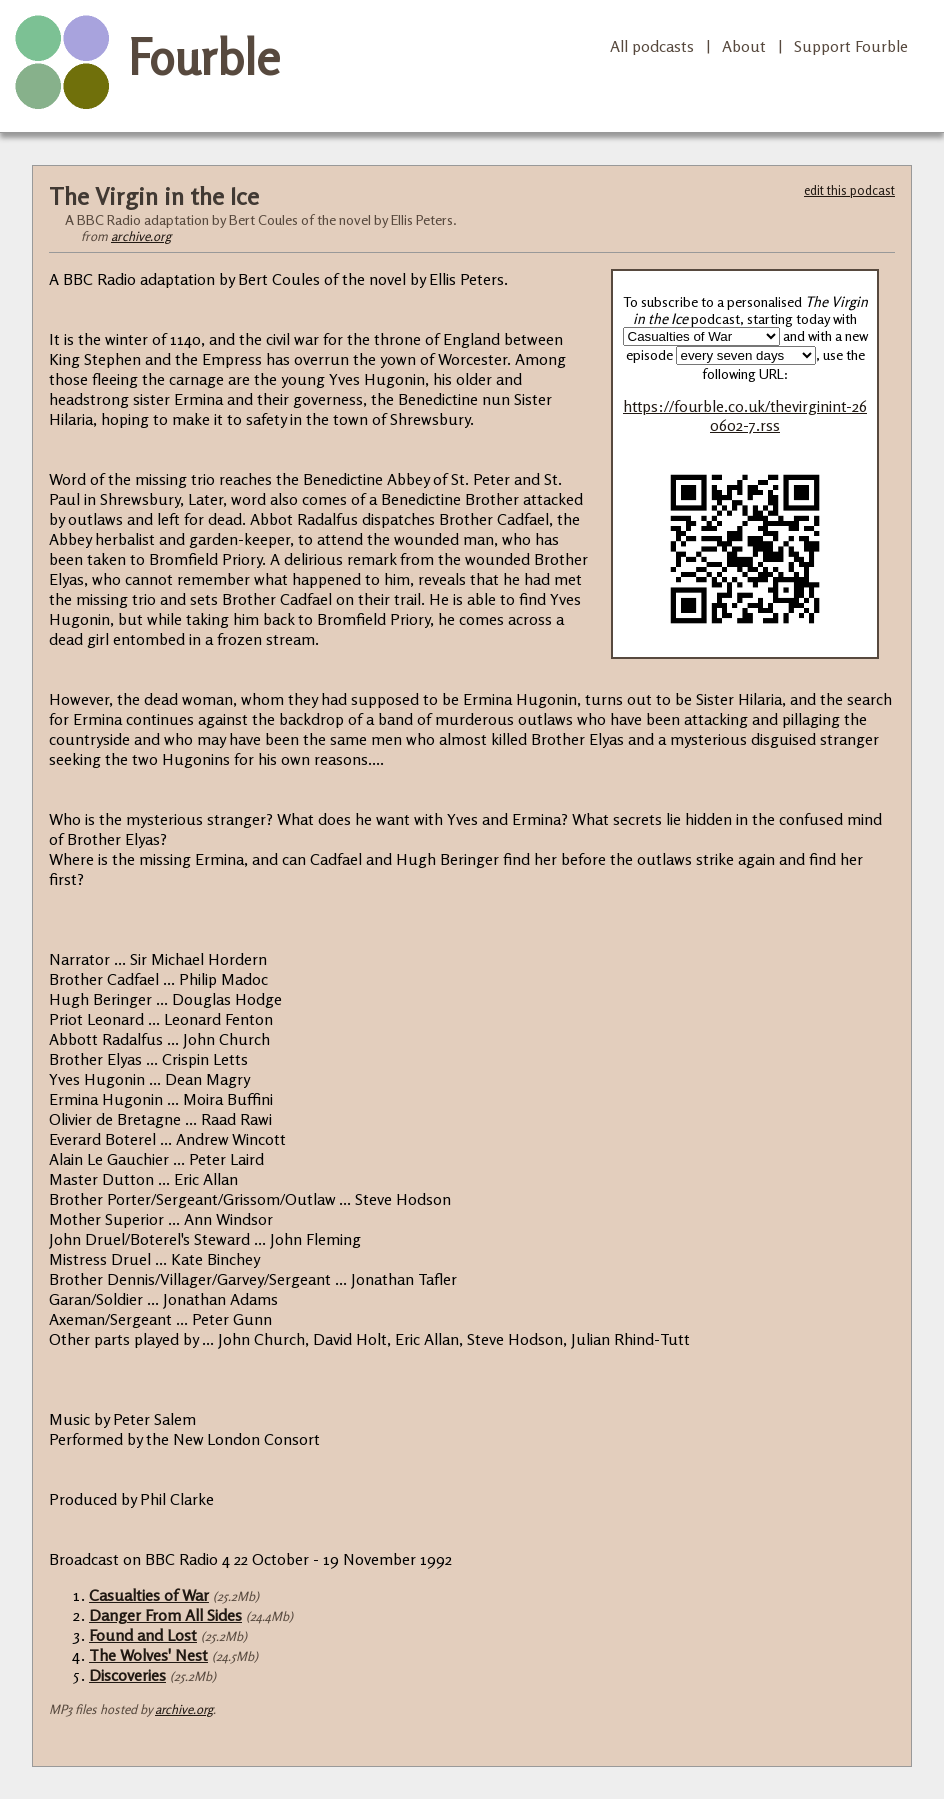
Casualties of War (149, 1595)
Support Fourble (851, 46)
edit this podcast (849, 190)
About (744, 46)
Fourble (204, 57)
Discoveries (127, 1675)
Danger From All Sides (165, 1615)
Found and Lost (143, 1635)
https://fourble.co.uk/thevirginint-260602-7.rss (745, 416)
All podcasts (652, 46)
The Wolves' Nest (148, 1655)
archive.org (141, 236)
